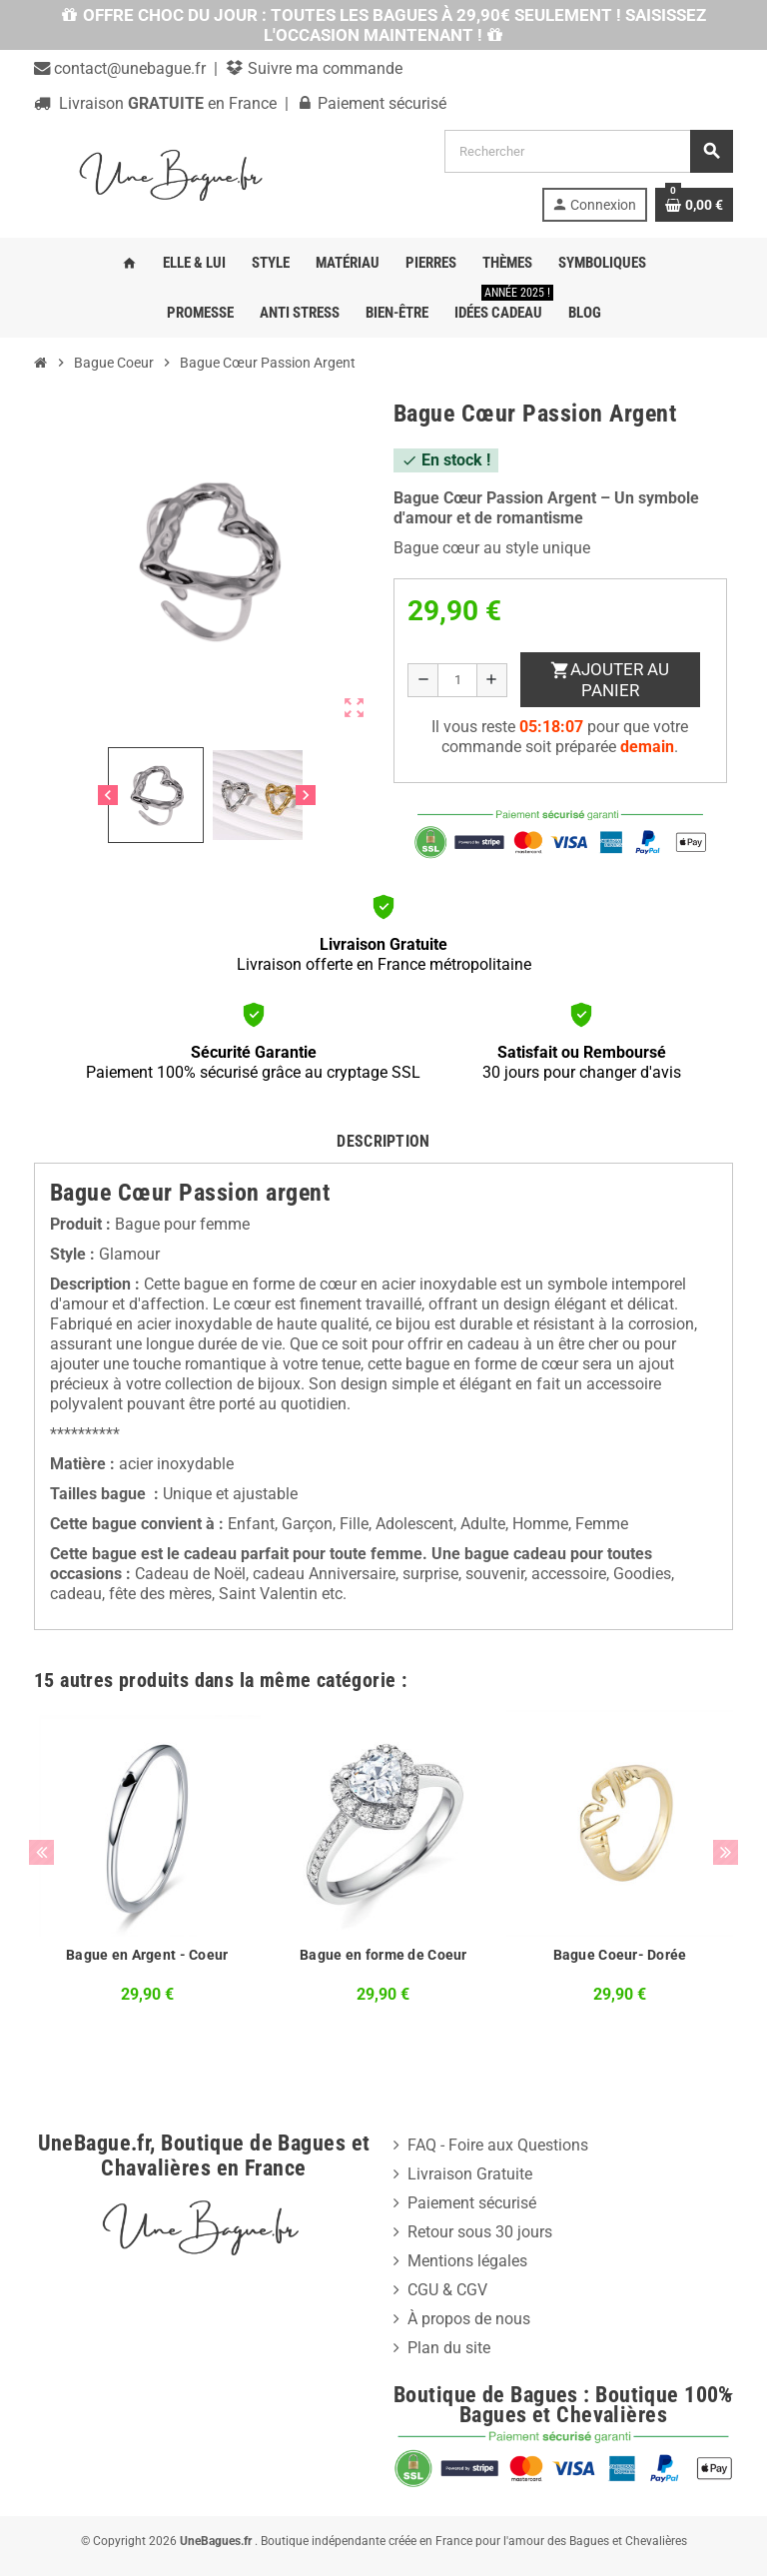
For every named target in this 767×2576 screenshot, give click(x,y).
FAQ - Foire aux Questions (497, 2145)
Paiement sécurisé (471, 2202)
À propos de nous (468, 2318)
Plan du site (448, 2347)
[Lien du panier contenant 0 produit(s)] (694, 205)
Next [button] (725, 1852)
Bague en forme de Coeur (383, 1955)
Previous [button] (41, 1852)
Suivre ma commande (323, 68)
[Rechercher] (588, 151)
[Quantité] (457, 680)
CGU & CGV (447, 2289)
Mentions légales (467, 2260)
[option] (147, 1873)
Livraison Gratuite (469, 2173)
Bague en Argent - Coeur (147, 1955)
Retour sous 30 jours (479, 2231)
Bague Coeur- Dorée (620, 1955)
